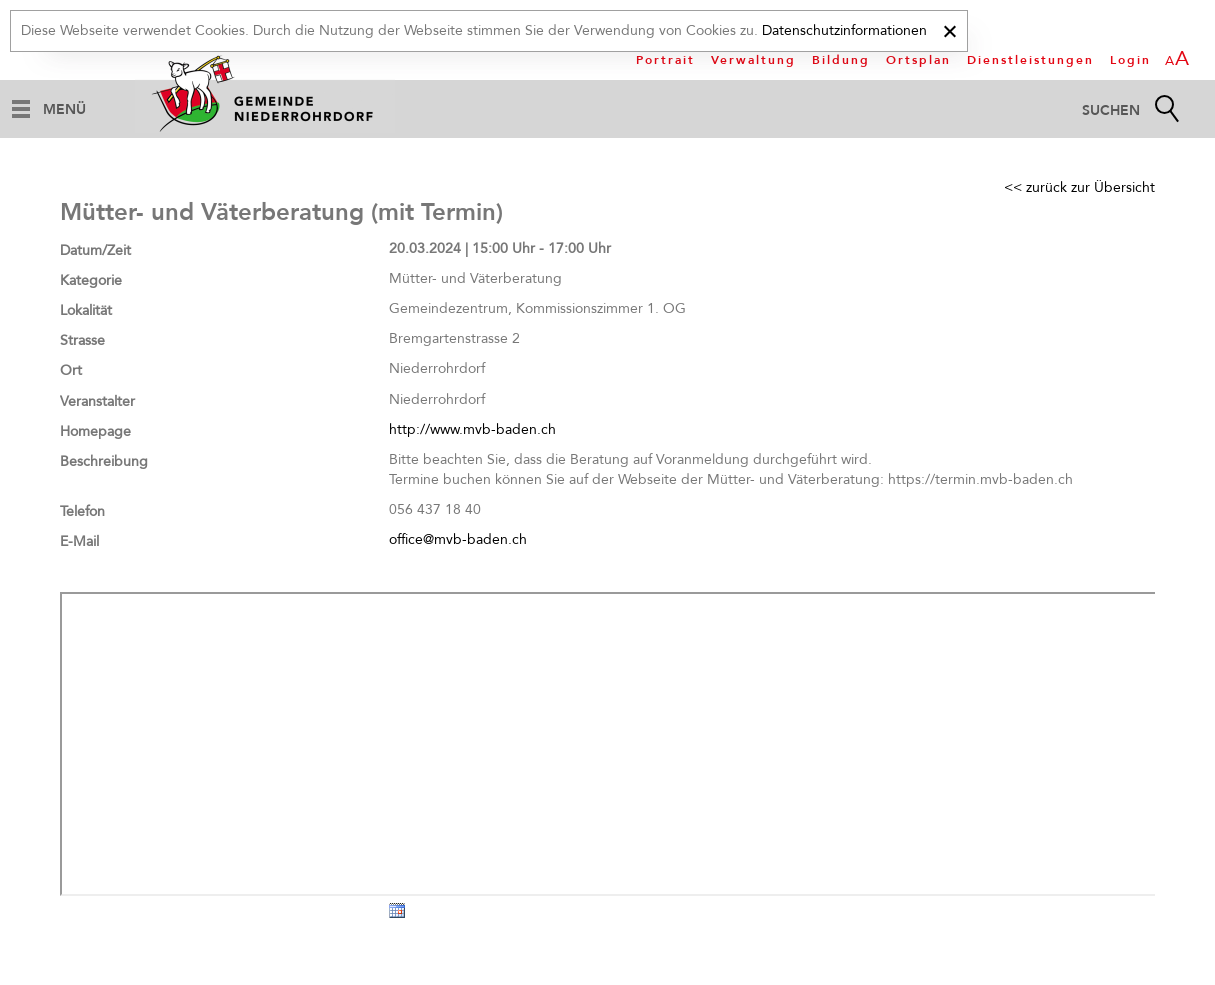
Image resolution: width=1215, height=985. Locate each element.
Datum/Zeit (95, 250)
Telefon (82, 511)
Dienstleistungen (1030, 60)
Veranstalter (97, 401)
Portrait (665, 60)
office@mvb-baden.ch (458, 539)
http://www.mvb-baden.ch (472, 429)
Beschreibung (104, 461)
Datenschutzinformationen (844, 30)
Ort (71, 370)
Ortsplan (918, 60)
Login (1130, 60)
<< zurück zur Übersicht (1079, 187)
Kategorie (91, 280)
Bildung (841, 60)
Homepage (95, 431)
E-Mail (79, 541)
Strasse (82, 340)
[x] (949, 28)
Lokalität (86, 310)
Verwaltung (753, 60)
